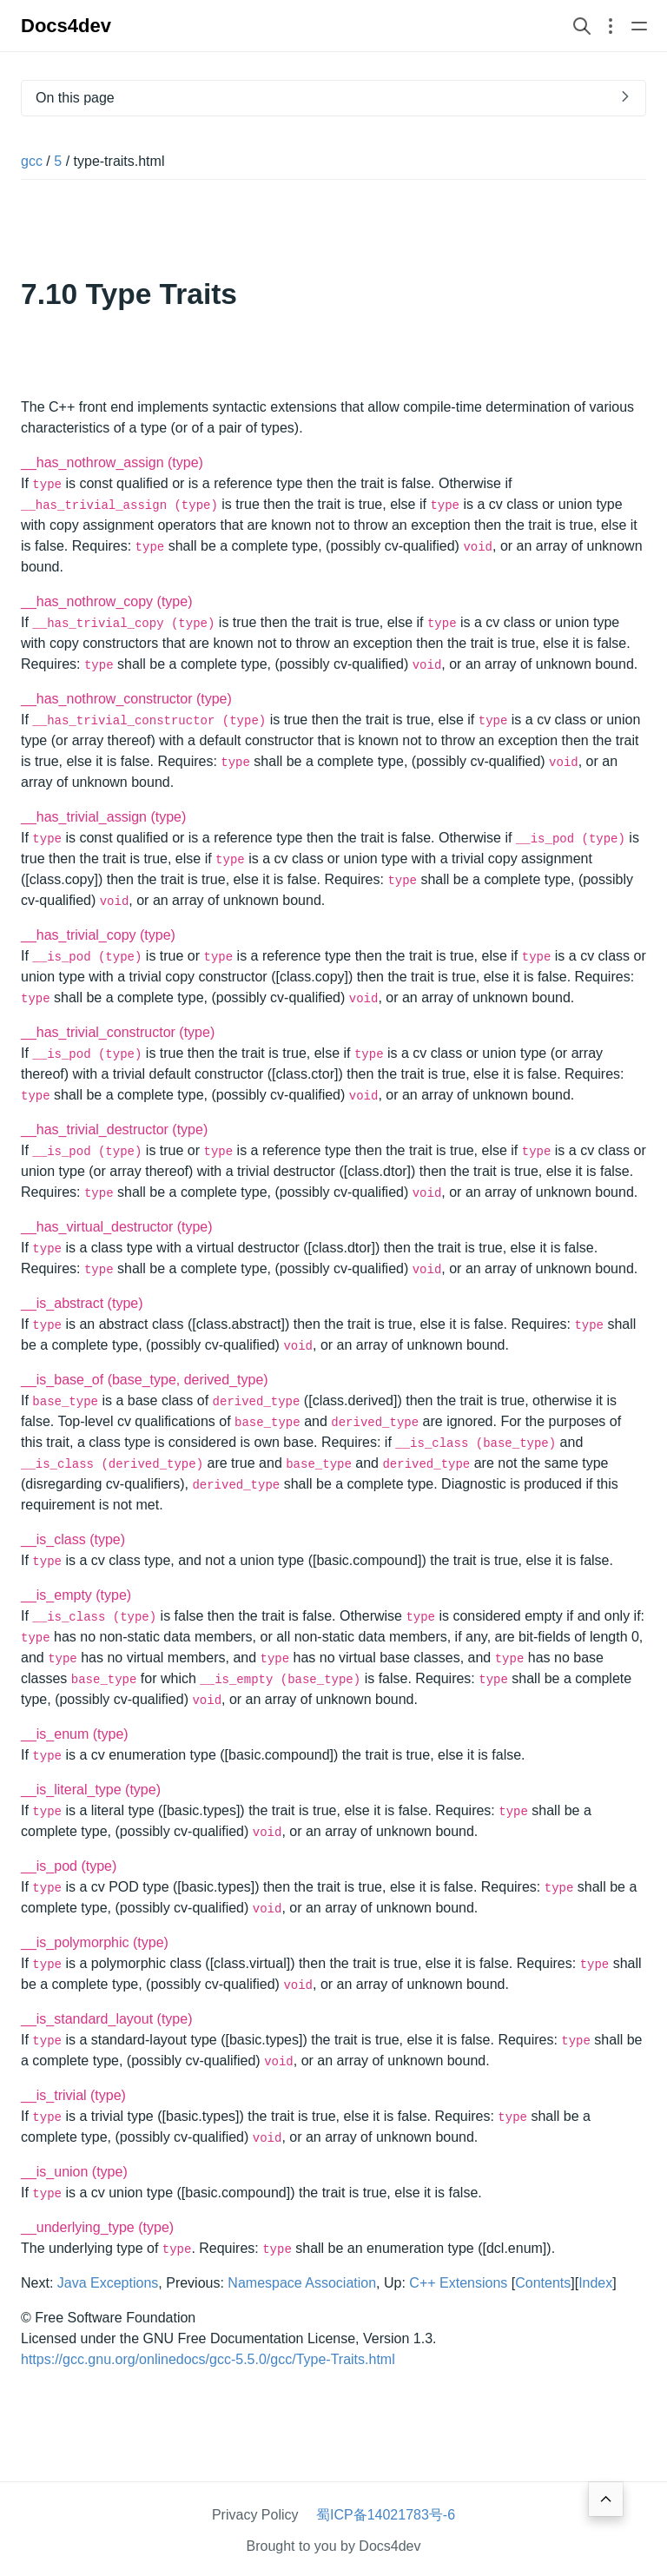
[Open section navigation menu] (610, 25)
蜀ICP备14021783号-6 (385, 2514)
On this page (75, 97)
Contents (543, 2282)
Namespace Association (302, 2282)
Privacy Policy (255, 2514)
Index (595, 2282)
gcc (32, 161)
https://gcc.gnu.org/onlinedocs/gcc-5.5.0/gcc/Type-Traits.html (208, 2359)
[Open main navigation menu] (639, 26)
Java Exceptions (108, 2282)
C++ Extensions (458, 2282)
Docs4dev (66, 25)
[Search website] (581, 26)
